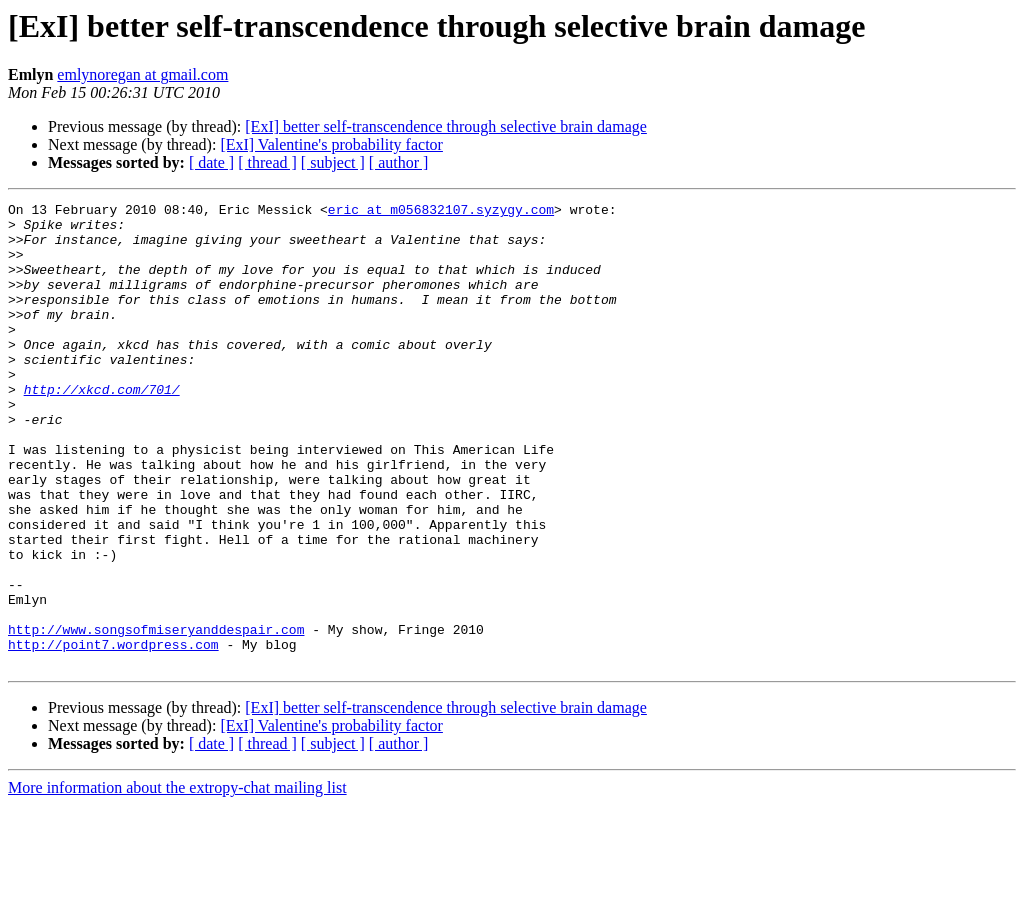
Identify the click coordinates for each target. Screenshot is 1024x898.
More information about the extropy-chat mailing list (177, 880)
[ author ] (399, 162)
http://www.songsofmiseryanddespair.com (156, 716)
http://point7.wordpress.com (113, 734)
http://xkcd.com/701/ (102, 428)
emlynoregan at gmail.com (142, 74)
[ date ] (211, 162)
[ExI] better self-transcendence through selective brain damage (446, 126)
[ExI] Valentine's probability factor (331, 144)
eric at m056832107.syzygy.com (441, 212)
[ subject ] (333, 162)
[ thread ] (267, 162)
